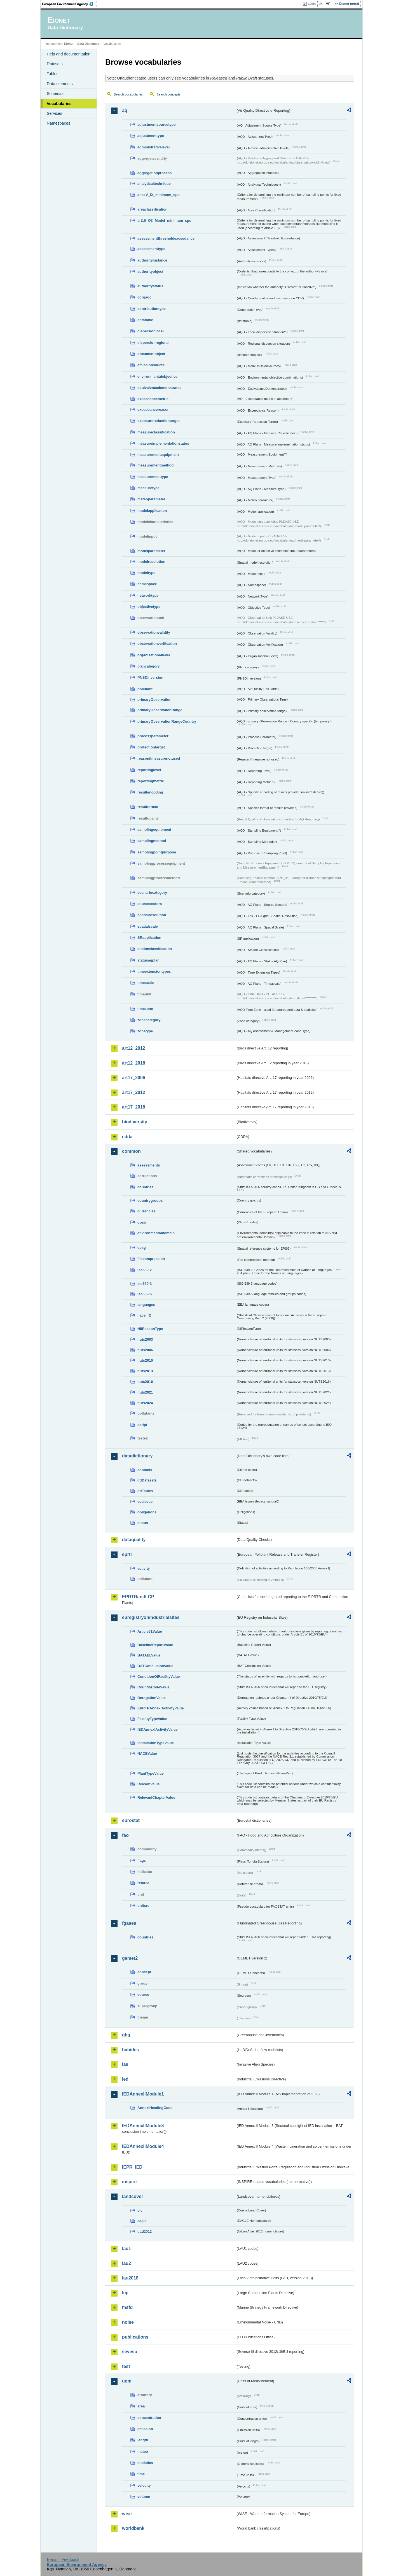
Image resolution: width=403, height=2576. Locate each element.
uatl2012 (144, 2231)
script (142, 1425)
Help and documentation (68, 54)
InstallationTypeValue (155, 1743)
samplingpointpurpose (156, 852)
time (141, 2474)
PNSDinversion (150, 677)
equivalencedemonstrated (159, 388)
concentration (149, 2418)
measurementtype (152, 477)
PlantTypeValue (150, 1773)
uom (127, 2381)
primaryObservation (154, 699)
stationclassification (154, 949)
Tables (52, 73)
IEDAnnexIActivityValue (157, 1729)
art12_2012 (133, 1048)
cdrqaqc (144, 297)
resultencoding (150, 792)
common (131, 1151)
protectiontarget (151, 747)
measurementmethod (155, 465)
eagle (142, 2221)
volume (143, 2497)
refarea (143, 1883)
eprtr (127, 1554)
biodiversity (134, 1121)
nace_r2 (144, 1315)
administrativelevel (153, 147)
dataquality (134, 1539)
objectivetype (148, 607)
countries (145, 1187)
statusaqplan (148, 960)
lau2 (126, 2263)
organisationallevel (153, 655)
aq (124, 110)
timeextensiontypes (154, 971)
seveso (129, 2351)
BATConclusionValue (155, 1666)
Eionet (68, 43)
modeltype (146, 573)
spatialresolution (151, 915)
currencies (146, 1211)
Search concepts (168, 94)
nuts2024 (145, 1403)
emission (145, 2429)
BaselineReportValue (155, 1645)
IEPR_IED (132, 2167)
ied (125, 2079)
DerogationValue (151, 1698)
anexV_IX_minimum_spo (158, 195)
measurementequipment (158, 454)
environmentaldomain (156, 1233)
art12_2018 (133, 1063)
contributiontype (151, 309)
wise (127, 2513)
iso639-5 (144, 1294)
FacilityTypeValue (152, 1719)
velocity (144, 2485)
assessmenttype (151, 249)
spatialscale (147, 926)
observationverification (157, 643)
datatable (145, 320)
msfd (127, 2307)
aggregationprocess (154, 173)
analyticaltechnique (154, 183)
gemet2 (130, 1958)
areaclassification (152, 209)
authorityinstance (152, 260)
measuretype (148, 488)
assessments (148, 1165)
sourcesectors (149, 904)
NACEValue (147, 1753)
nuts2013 (145, 1371)
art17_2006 (133, 1077)
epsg (141, 1247)
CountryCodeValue (153, 1687)
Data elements (60, 83)
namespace (147, 584)
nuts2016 (145, 1382)
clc (139, 2210)
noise (128, 2322)
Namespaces (58, 123)
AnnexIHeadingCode (154, 2108)
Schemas (55, 93)
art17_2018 (133, 1107)
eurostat (131, 1820)
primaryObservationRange (159, 710)
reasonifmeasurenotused (158, 758)
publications (135, 2337)
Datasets (55, 64)
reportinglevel (149, 770)
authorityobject (150, 271)
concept (144, 1972)
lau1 (126, 2248)
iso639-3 (144, 1284)
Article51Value (149, 1631)
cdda (127, 1136)
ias (125, 2064)
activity (143, 1568)
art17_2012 (133, 1092)
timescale (145, 983)
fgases (129, 1923)
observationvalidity (153, 632)
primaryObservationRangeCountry (166, 721)
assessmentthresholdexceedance (166, 238)
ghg (126, 2035)
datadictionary (137, 1455)
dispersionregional (153, 342)
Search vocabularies (128, 94)
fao (125, 1835)
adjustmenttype (150, 136)
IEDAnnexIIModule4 (143, 2146)
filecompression (151, 1259)
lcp (125, 2292)
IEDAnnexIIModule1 (143, 2094)
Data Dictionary (88, 43)
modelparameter (151, 551)
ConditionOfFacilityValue (158, 1676)
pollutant (145, 689)
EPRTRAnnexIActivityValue (160, 1708)
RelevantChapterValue (156, 1797)
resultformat (147, 807)
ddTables (145, 1491)
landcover (132, 2196)
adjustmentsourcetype (156, 124)
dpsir (141, 1222)
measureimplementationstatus (163, 443)
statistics (145, 2463)
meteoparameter (151, 499)
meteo (142, 2451)
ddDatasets (147, 1480)
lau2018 (130, 2278)
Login (312, 3)
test (126, 2366)
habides (130, 2049)
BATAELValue (148, 1655)
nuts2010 (145, 1360)
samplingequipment (154, 829)
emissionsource (151, 365)
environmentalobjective (157, 376)
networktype (147, 595)
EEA (69, 4)
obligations (146, 1512)
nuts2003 (145, 1339)
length (142, 2440)
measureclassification (156, 432)
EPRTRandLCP (138, 1596)
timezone (145, 1009)
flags (141, 1860)
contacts (144, 1470)
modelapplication (152, 510)
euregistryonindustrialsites (150, 1617)
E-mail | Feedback (63, 2559)
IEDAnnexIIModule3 (143, 2125)
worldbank (133, 2528)
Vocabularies (59, 103)
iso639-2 (144, 1270)
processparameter (152, 736)
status (142, 1523)
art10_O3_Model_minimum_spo (164, 220)
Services (54, 113)
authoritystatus (150, 286)
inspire (129, 2181)
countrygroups (150, 1200)
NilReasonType (150, 1329)
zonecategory (149, 1020)
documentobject (151, 354)
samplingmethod (151, 841)
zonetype (145, 1031)
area (141, 2406)
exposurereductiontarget (158, 421)
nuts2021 (145, 1392)
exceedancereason (153, 409)
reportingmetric (150, 781)
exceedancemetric (152, 399)
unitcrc (143, 1905)
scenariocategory (152, 892)
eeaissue (145, 1501)
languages (146, 1305)
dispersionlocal (150, 331)
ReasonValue (148, 1784)
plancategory (148, 666)
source (143, 1994)
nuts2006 (145, 1350)
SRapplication (149, 937)
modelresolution (151, 561)
